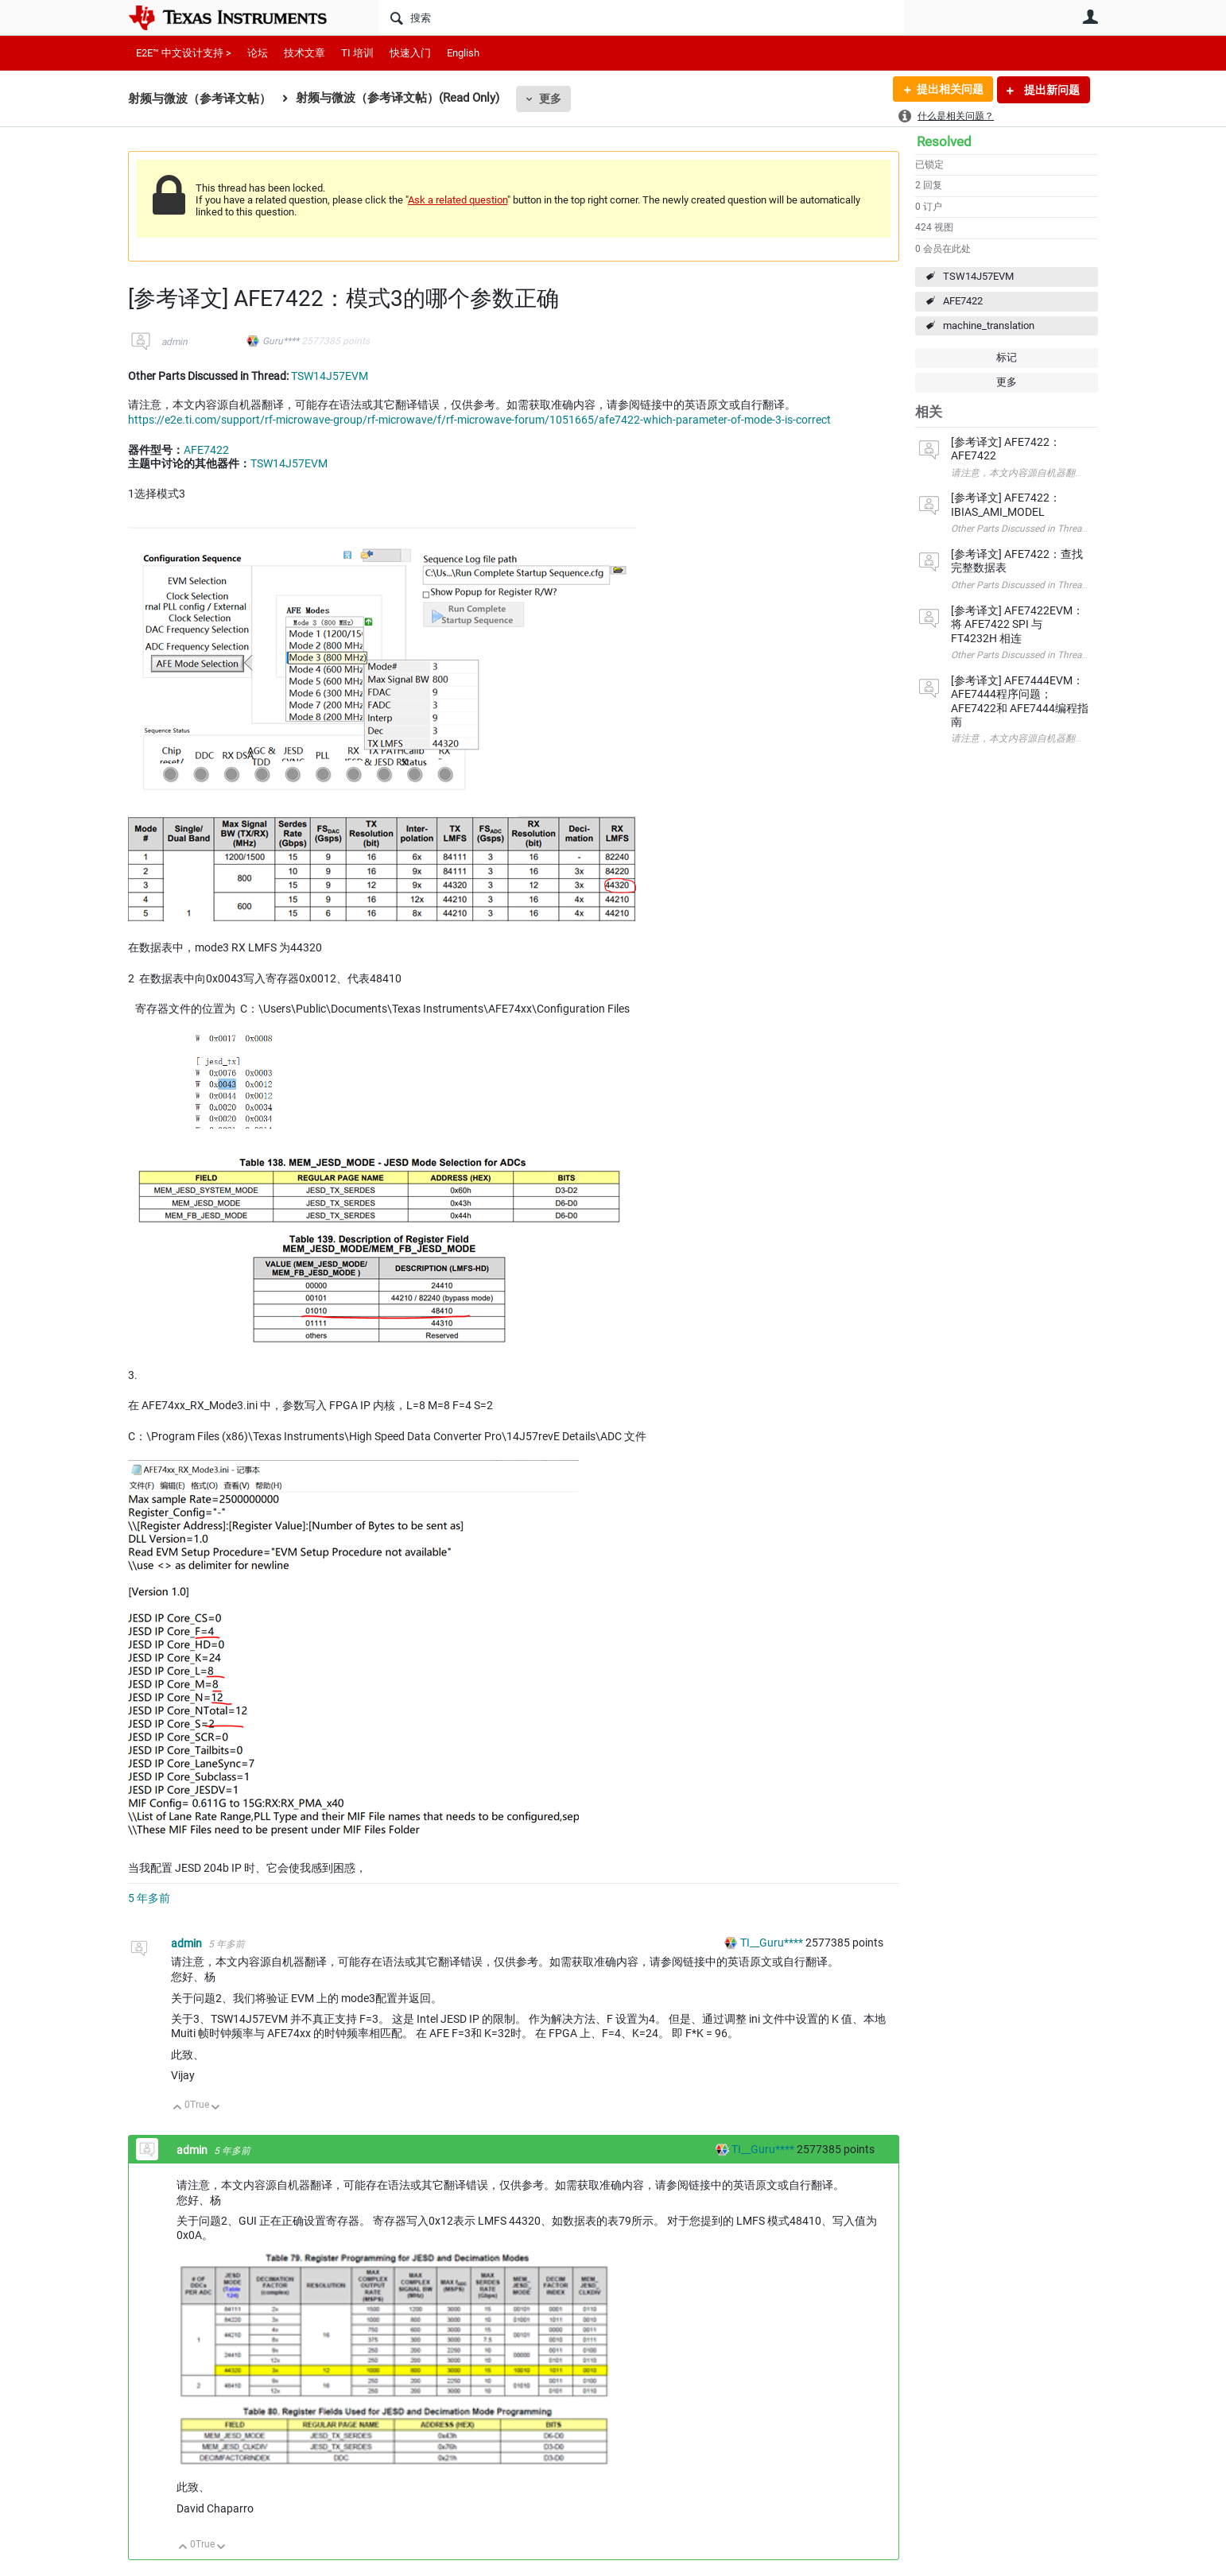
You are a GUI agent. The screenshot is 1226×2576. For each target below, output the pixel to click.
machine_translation (988, 325)
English (463, 53)
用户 (1090, 17)
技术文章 (304, 53)
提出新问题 (1051, 89)
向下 (216, 2108)
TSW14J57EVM (978, 276)
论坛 (257, 53)
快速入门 (410, 53)
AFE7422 (963, 301)
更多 (550, 98)
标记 (1006, 357)
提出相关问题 (949, 89)
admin (174, 341)
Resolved (944, 141)
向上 (177, 2108)
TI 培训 (357, 53)
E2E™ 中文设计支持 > (183, 53)
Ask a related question (457, 200)
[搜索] (641, 17)
